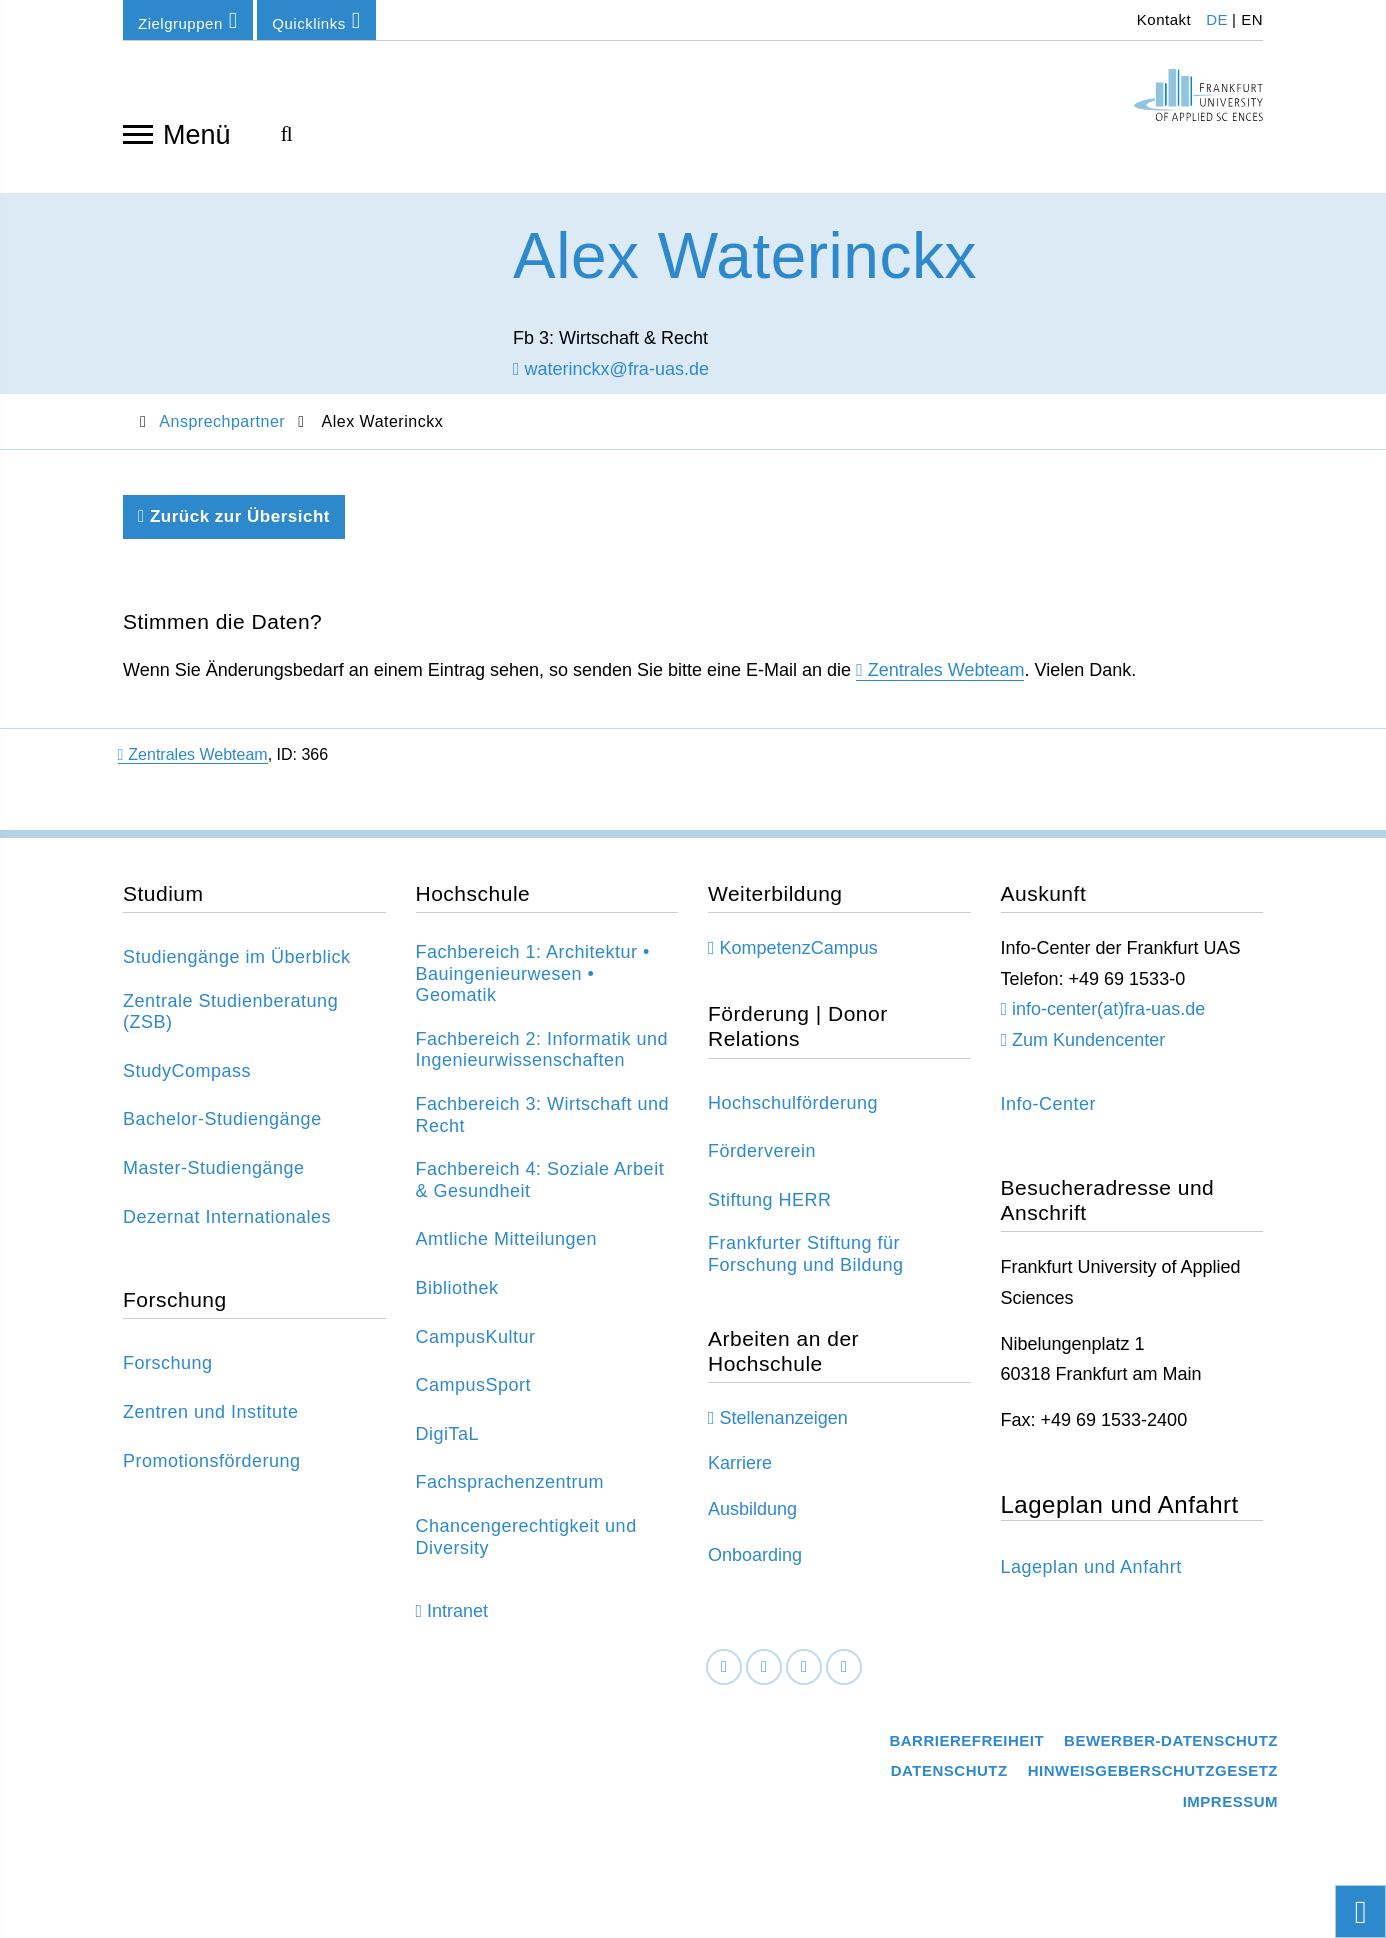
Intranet (457, 1613)
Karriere (740, 1466)
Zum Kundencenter (1088, 1043)
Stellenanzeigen (784, 1421)
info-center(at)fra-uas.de (1108, 1012)
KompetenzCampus (799, 951)
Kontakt (1161, 19)
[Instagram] (804, 1669)
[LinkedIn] (764, 1669)
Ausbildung (752, 1512)
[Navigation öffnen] (138, 133)
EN (1252, 19)
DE (1217, 19)
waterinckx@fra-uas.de (611, 371)
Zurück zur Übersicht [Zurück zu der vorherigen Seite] (234, 519)
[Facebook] (724, 1669)
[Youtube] (844, 1669)
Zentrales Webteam (946, 673)
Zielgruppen (188, 20)
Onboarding (755, 1557)
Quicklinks (316, 20)
